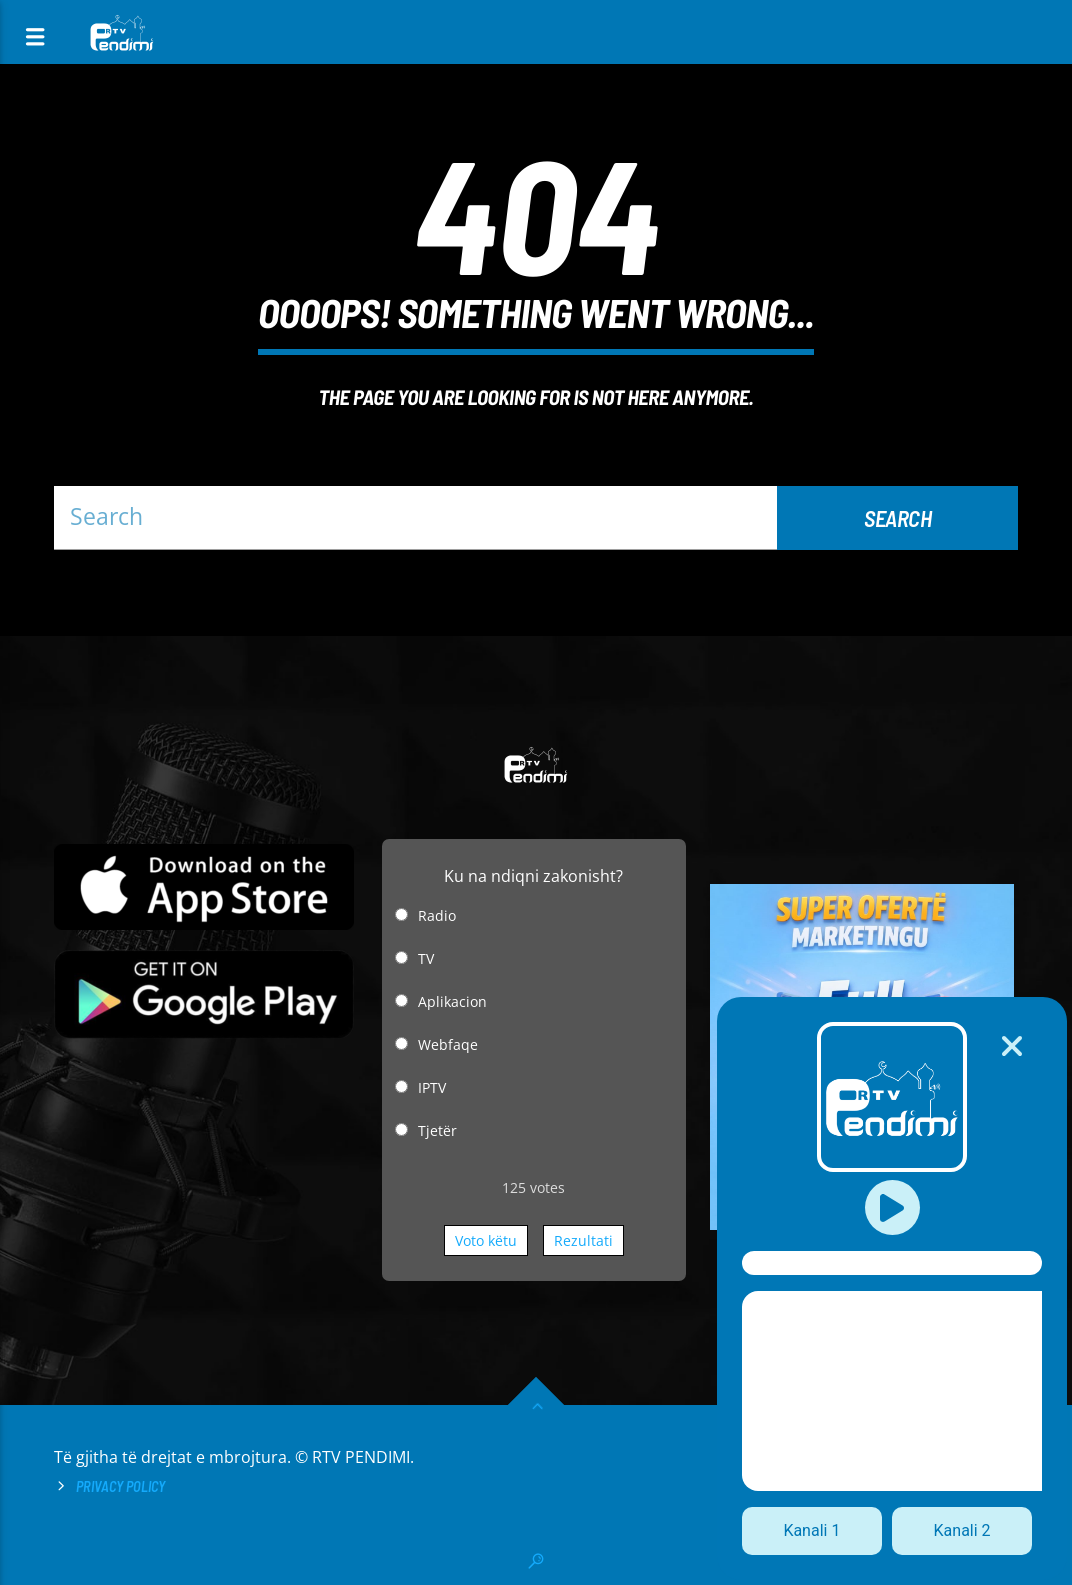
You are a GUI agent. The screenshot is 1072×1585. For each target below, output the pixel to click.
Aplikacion (452, 1001)
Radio (437, 915)
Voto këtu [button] (486, 1240)
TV (426, 958)
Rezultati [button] (583, 1240)
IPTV (432, 1087)
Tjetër (437, 1130)
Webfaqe (448, 1044)
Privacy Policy (120, 1486)
